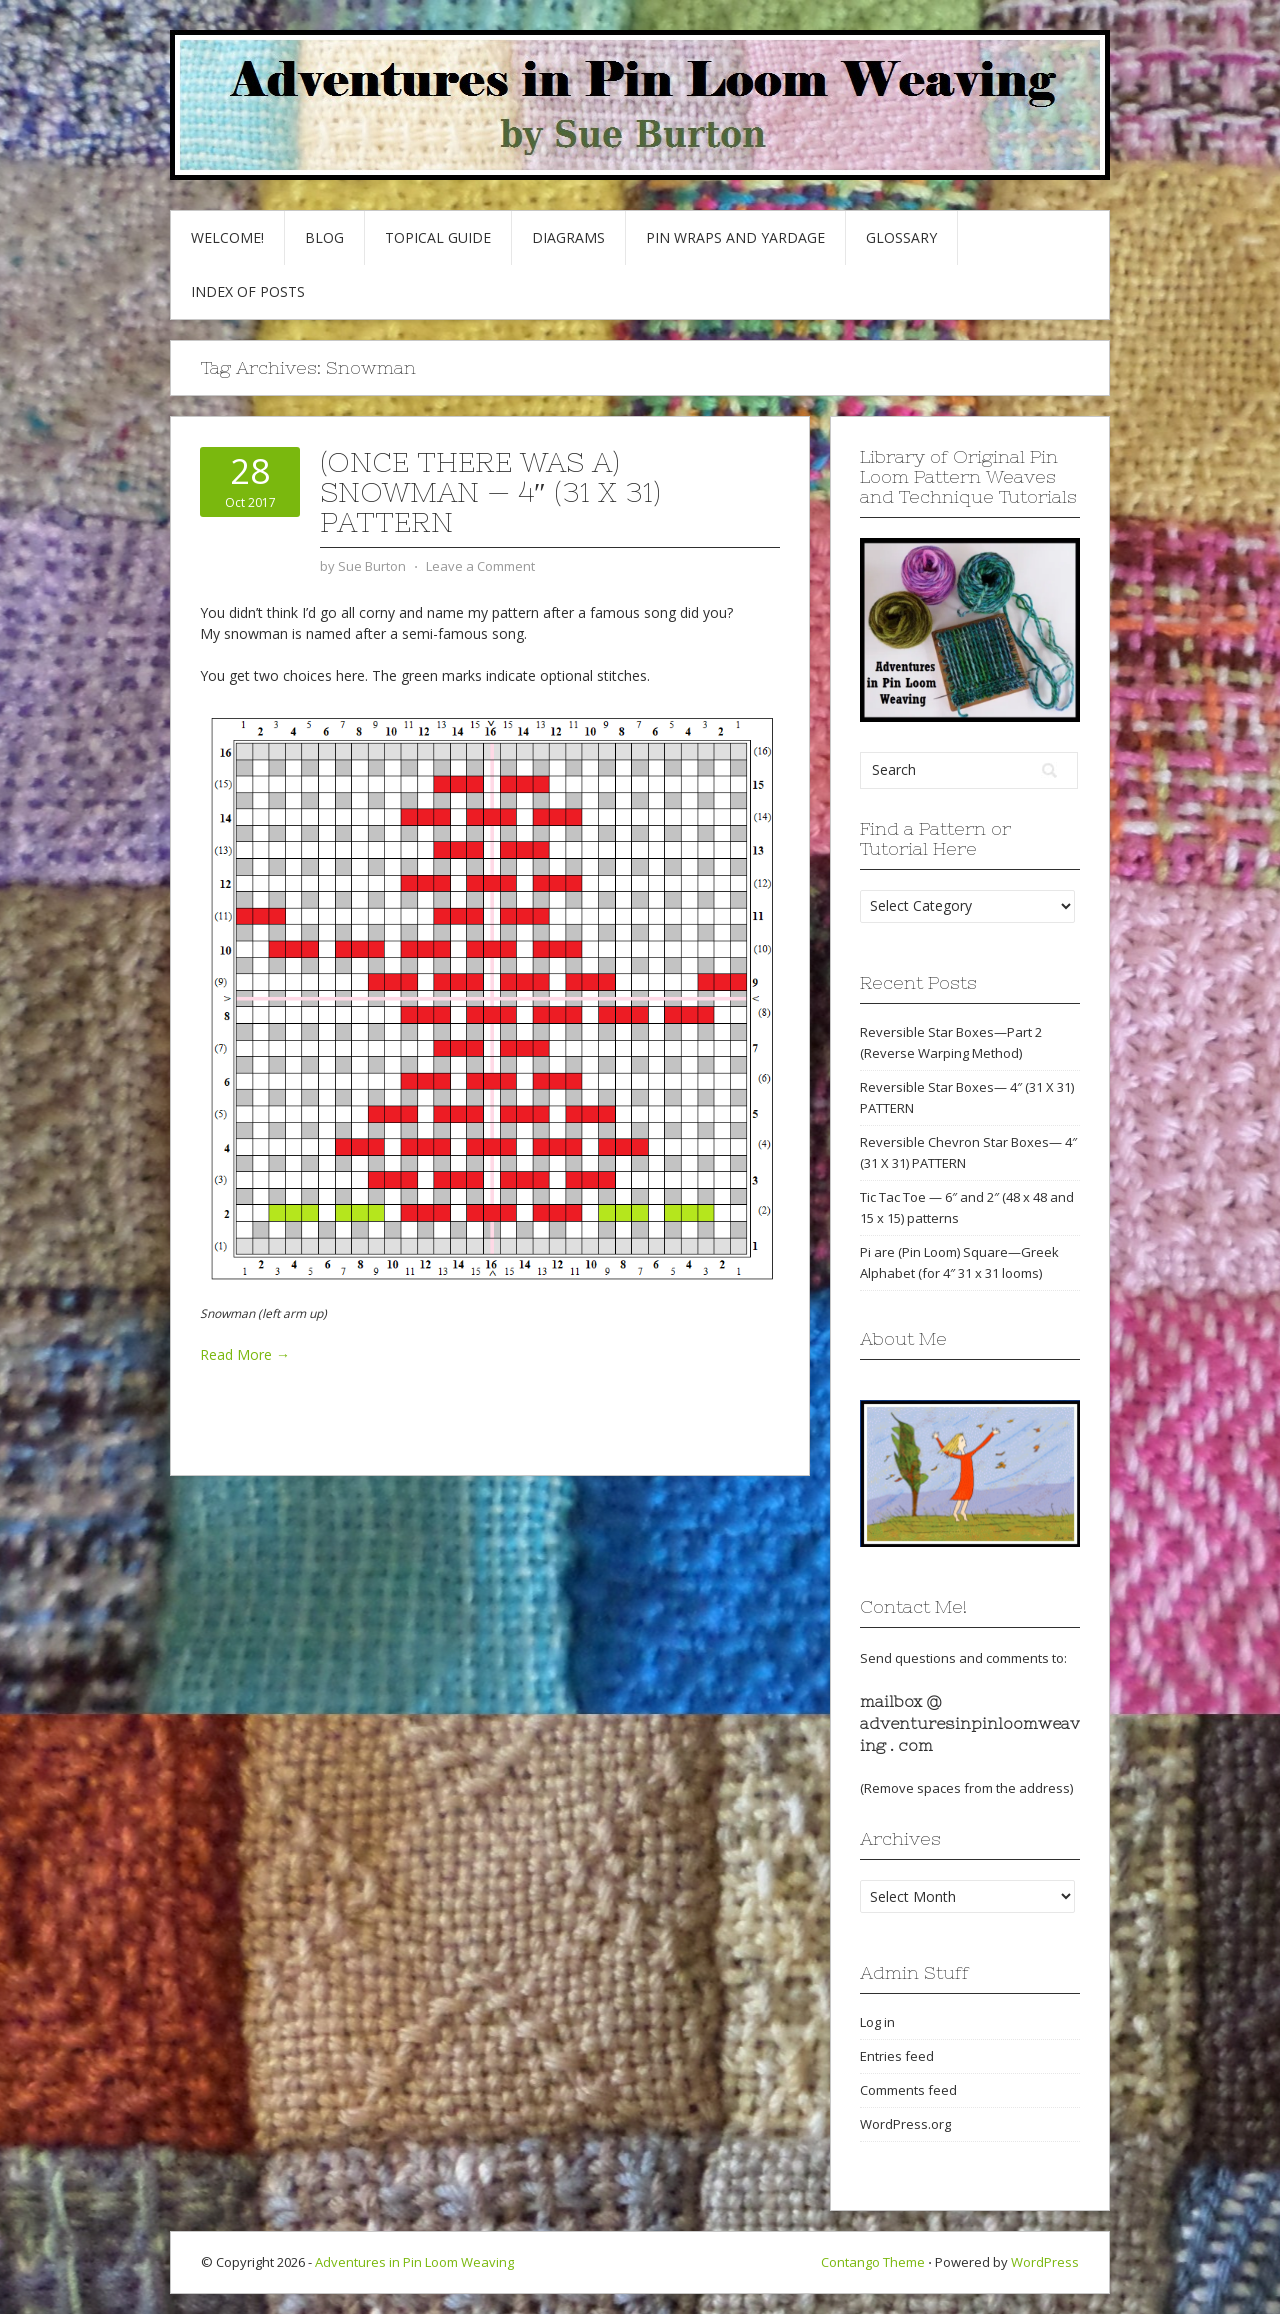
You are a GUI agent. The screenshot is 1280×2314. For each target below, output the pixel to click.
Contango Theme (873, 2262)
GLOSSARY (901, 237)
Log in (877, 2022)
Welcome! (227, 237)
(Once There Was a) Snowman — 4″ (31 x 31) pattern (490, 492)
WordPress (1045, 2262)
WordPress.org (905, 2124)
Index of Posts (248, 291)
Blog (324, 237)
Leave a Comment (480, 566)
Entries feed (897, 2056)
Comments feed (908, 2090)
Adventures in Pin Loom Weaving (414, 2262)
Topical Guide (438, 237)
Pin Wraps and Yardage (735, 237)
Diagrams (568, 237)
